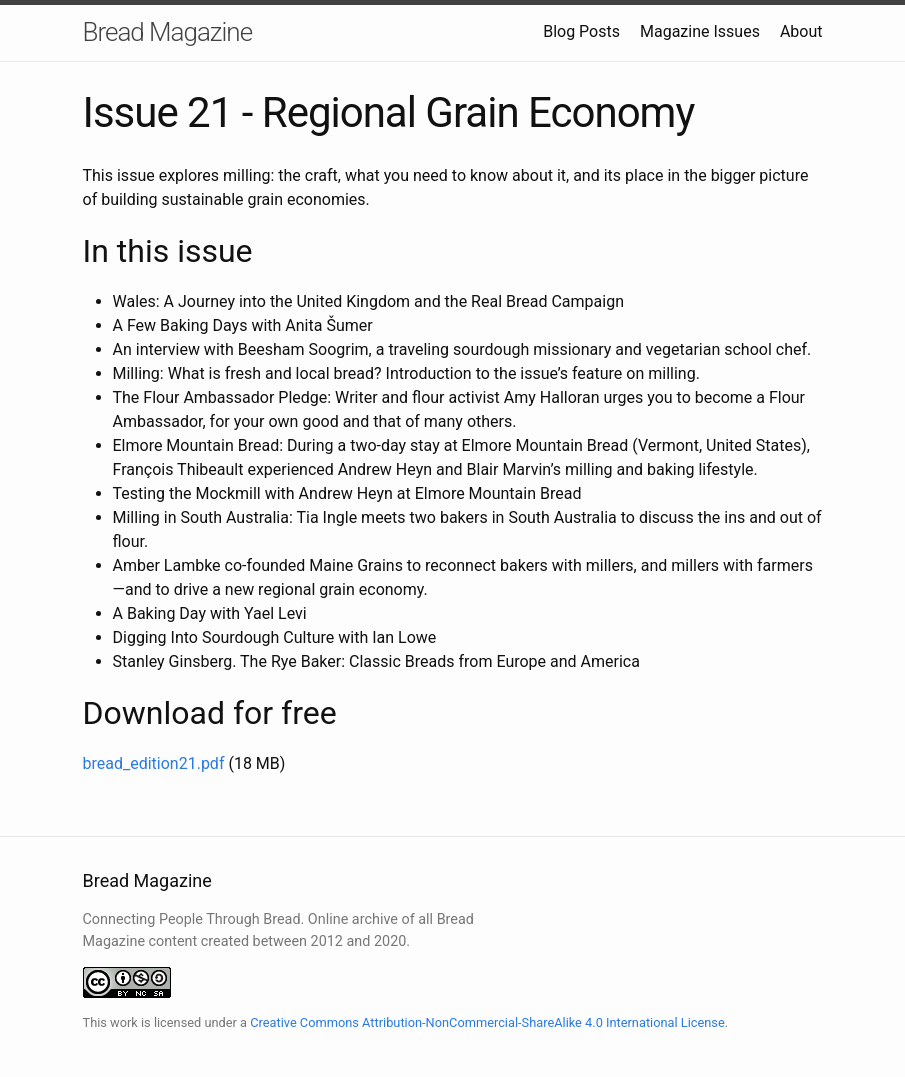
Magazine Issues (700, 31)
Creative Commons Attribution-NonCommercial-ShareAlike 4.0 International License (487, 1022)
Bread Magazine (168, 32)
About (801, 31)
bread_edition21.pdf (154, 763)
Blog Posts (581, 31)
